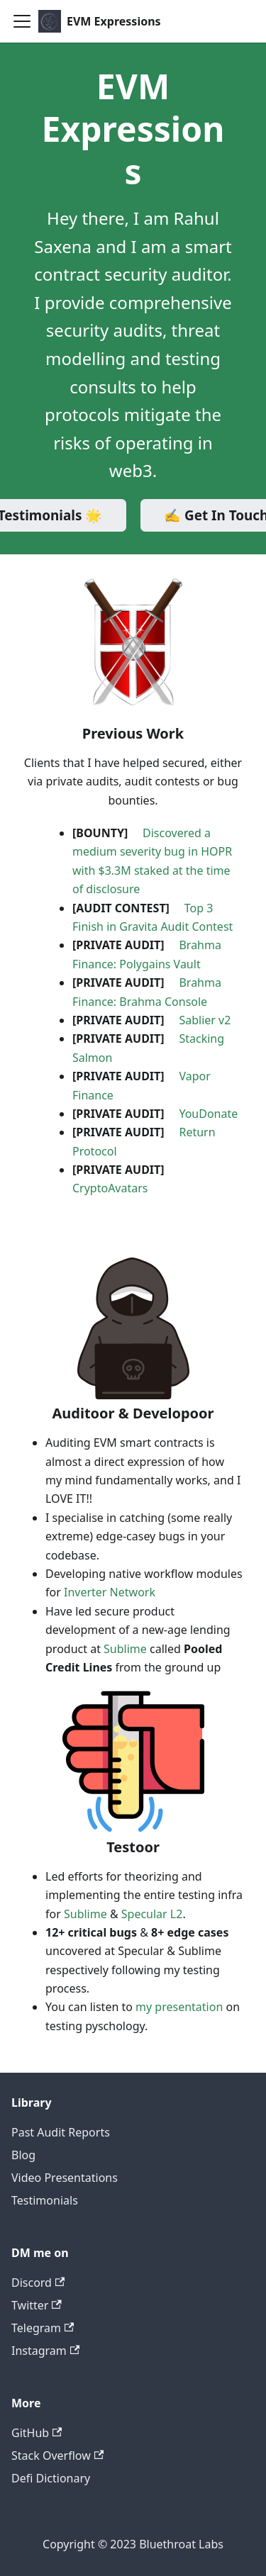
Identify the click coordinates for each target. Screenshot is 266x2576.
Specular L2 (152, 1914)
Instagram (45, 2350)
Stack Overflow (57, 2455)
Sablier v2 (205, 1020)
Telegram (42, 2328)
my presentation (179, 2007)
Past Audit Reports (60, 2132)
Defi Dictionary (50, 2478)
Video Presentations (64, 2177)
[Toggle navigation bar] (22, 21)
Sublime (125, 1649)
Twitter (36, 2305)
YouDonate (208, 1113)
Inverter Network (109, 1592)
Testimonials (44, 2200)
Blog (23, 2155)
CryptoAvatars (110, 1188)
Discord (38, 2282)
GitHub (36, 2433)
